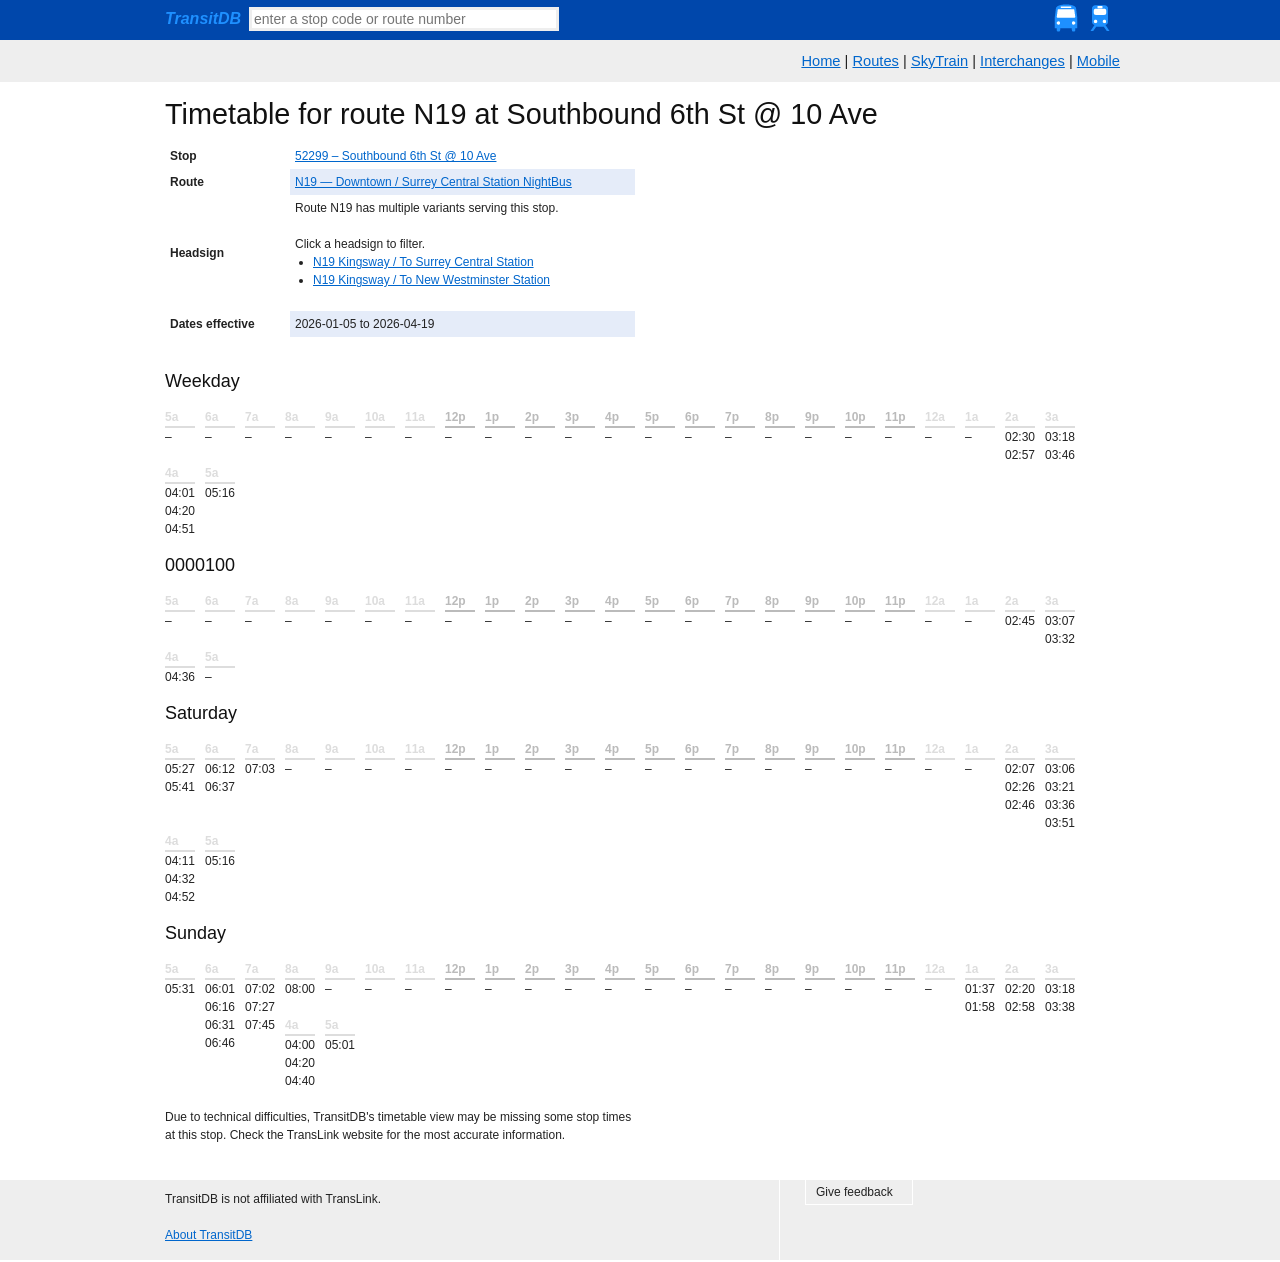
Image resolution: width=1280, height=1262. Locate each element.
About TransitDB (208, 1235)
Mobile (1098, 61)
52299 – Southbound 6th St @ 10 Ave (395, 156)
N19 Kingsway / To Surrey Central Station (423, 262)
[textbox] (404, 19)
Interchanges (1022, 61)
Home (820, 61)
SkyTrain (939, 61)
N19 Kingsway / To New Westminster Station (431, 280)
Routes (875, 61)
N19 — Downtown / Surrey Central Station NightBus (433, 182)
